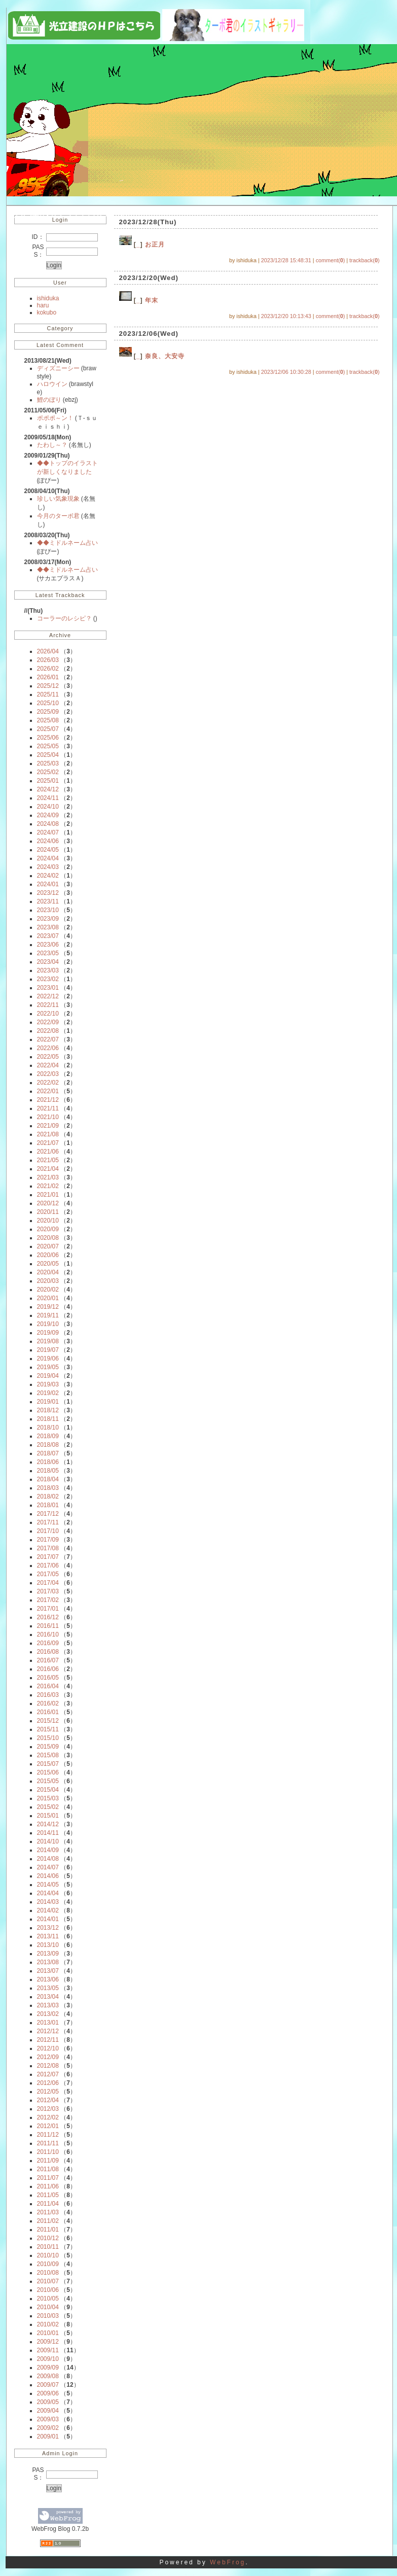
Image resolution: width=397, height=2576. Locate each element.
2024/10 (48, 806)
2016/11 (48, 1625)
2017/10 (48, 1531)
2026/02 (48, 668)
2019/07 (48, 1349)
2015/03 (48, 1798)
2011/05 (48, 2195)
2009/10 (48, 2358)
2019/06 (48, 1358)
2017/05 (48, 1574)
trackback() (364, 260)
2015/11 (48, 1729)
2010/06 (48, 2289)
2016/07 (48, 1660)
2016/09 (48, 1643)
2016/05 (48, 1677)
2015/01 (48, 1815)
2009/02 (48, 2427)
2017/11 (48, 1522)
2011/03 (48, 2212)
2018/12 (48, 1410)
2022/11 (48, 1004)
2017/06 (48, 1565)
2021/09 (48, 1125)
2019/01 (48, 1401)
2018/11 (48, 1418)
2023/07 (48, 935)
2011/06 (48, 2186)
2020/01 (48, 1298)
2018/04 (48, 1479)
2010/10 (48, 2255)
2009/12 (48, 2341)
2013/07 (48, 1970)
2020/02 (48, 1289)
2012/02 (48, 2117)
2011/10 (48, 2151)
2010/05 (48, 2298)
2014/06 (48, 1875)
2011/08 (48, 2169)
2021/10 (48, 1117)
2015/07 (48, 1763)
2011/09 (48, 2160)
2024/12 (48, 789)
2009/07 (48, 2384)
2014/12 (48, 1824)
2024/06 (48, 841)
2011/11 (48, 2143)
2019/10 (48, 1324)
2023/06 (48, 944)
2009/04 (48, 2410)
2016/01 (48, 1712)
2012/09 (48, 2057)
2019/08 (48, 1341)
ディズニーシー (59, 368)
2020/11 (48, 1211)
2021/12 (48, 1099)
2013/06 (48, 1979)
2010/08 (48, 2272)
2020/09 (48, 1229)
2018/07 (48, 1453)
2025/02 (48, 772)
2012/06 (48, 2082)
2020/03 (48, 1280)
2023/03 (48, 970)
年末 (151, 300)
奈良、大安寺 (165, 356)
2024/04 (48, 858)
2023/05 (48, 953)
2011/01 (48, 2229)
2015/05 (48, 1781)
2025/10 (48, 703)
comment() (330, 260)
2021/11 (48, 1108)
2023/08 (48, 927)
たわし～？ (53, 444)
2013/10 (48, 1944)
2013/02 (48, 2013)
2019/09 (48, 1332)
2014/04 (48, 1893)
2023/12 (48, 892)
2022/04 (48, 1065)
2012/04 (48, 2100)
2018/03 (48, 1487)
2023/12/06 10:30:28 (286, 372)
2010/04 (48, 2307)
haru (43, 305)
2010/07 (48, 2281)
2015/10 (48, 1738)
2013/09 (48, 1953)
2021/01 (48, 1194)
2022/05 (48, 1056)
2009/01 (48, 2436)
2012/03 (48, 2108)
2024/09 (48, 815)
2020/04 (48, 1272)
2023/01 (48, 987)
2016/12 (48, 1617)
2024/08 (48, 823)
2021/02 (48, 1186)
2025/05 (48, 746)
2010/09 (48, 2264)
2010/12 (48, 2238)
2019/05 (48, 1367)
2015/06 (48, 1772)
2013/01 (48, 2022)
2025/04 (48, 754)
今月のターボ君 (59, 515)
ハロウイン (53, 384)
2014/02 (48, 1910)
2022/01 (48, 1091)
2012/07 (48, 2074)
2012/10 (48, 2048)
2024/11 (48, 798)
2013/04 (48, 1996)
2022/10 (48, 1013)
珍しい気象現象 (59, 498)
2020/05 (48, 1263)
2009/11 (48, 2350)
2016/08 (48, 1651)
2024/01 (48, 884)
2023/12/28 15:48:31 (286, 260)
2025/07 (48, 729)
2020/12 (48, 1203)
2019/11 (48, 1315)
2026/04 (48, 651)
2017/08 (48, 1548)
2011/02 (48, 2220)
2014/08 (48, 1858)
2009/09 (48, 2367)
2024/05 (48, 849)
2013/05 (48, 1988)
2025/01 (48, 780)
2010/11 (48, 2246)
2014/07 (48, 1867)
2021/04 (48, 1168)
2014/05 (48, 1884)
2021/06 (48, 1151)
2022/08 (48, 1030)
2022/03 (48, 1073)
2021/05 (48, 1160)
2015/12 (48, 1720)
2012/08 (48, 2065)
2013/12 (48, 1927)
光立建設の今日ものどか (69, 213)
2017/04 (48, 1582)
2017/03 (48, 1591)
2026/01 (48, 677)
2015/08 (48, 1755)
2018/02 (48, 1496)
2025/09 (48, 711)
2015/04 (48, 1789)
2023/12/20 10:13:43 (286, 316)
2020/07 (48, 1246)
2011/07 (48, 2177)
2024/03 (48, 867)
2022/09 (48, 1022)
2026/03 (48, 660)
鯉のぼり (50, 399)
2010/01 (48, 2333)
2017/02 (48, 1600)
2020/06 (48, 1255)
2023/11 (48, 901)
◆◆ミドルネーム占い (67, 542)
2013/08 (48, 1962)
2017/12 (48, 1513)
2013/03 (48, 2005)
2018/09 (48, 1436)
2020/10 (48, 1220)
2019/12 (48, 1306)
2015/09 (48, 1746)
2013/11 (48, 1936)
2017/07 (48, 1556)
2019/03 (48, 1384)
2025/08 (48, 720)
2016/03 (48, 1694)
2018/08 (48, 1444)
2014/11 (48, 1832)
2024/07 (48, 832)
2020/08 (48, 1237)
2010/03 (48, 2315)
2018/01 (48, 1505)
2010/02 (48, 2324)
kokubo (47, 312)
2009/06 (48, 2393)
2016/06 (48, 1669)
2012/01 (48, 2126)
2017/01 (48, 1608)
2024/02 (48, 875)
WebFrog (227, 2562)
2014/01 (48, 1919)
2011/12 (48, 2134)
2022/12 (48, 996)
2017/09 (48, 1539)
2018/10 (48, 1427)
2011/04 (48, 2203)
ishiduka (48, 298)
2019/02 (48, 1393)
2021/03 (48, 1177)
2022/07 (48, 1039)
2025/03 (48, 763)
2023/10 (48, 910)
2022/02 (48, 1082)
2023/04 (48, 961)
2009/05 (48, 2402)
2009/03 (48, 2419)
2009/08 (48, 2376)
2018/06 (48, 1462)
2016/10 (48, 1634)
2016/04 (48, 1686)
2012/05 (48, 2091)
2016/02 (48, 1703)
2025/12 (48, 685)
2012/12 (48, 2031)
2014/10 (48, 1841)
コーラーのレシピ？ (65, 618)
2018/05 (48, 1470)
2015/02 (48, 1807)
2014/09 (48, 1850)
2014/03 (48, 1901)
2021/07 (48, 1142)
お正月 (155, 244)
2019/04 (48, 1375)
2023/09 (48, 918)
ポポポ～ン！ (56, 418)
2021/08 (48, 1134)
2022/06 (48, 1048)
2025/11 (48, 694)
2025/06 (48, 737)
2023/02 (48, 979)
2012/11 (48, 2039)
